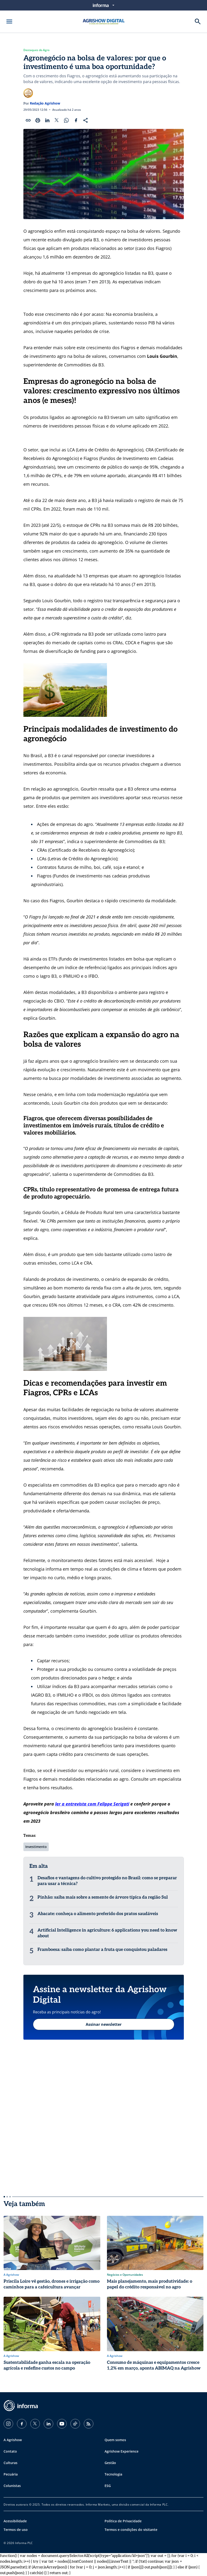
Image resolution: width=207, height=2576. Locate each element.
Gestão (110, 2462)
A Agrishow (13, 2440)
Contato (10, 2451)
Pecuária (11, 2474)
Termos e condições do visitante (131, 2529)
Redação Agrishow (45, 103)
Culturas (10, 2462)
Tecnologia (113, 2474)
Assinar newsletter (104, 2024)
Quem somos (115, 2440)
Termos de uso (16, 2529)
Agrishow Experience (121, 2451)
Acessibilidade (15, 2521)
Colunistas (12, 2485)
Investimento (36, 1846)
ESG (108, 2485)
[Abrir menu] (9, 21)
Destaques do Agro (36, 50)
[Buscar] (197, 21)
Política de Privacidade (123, 2521)
